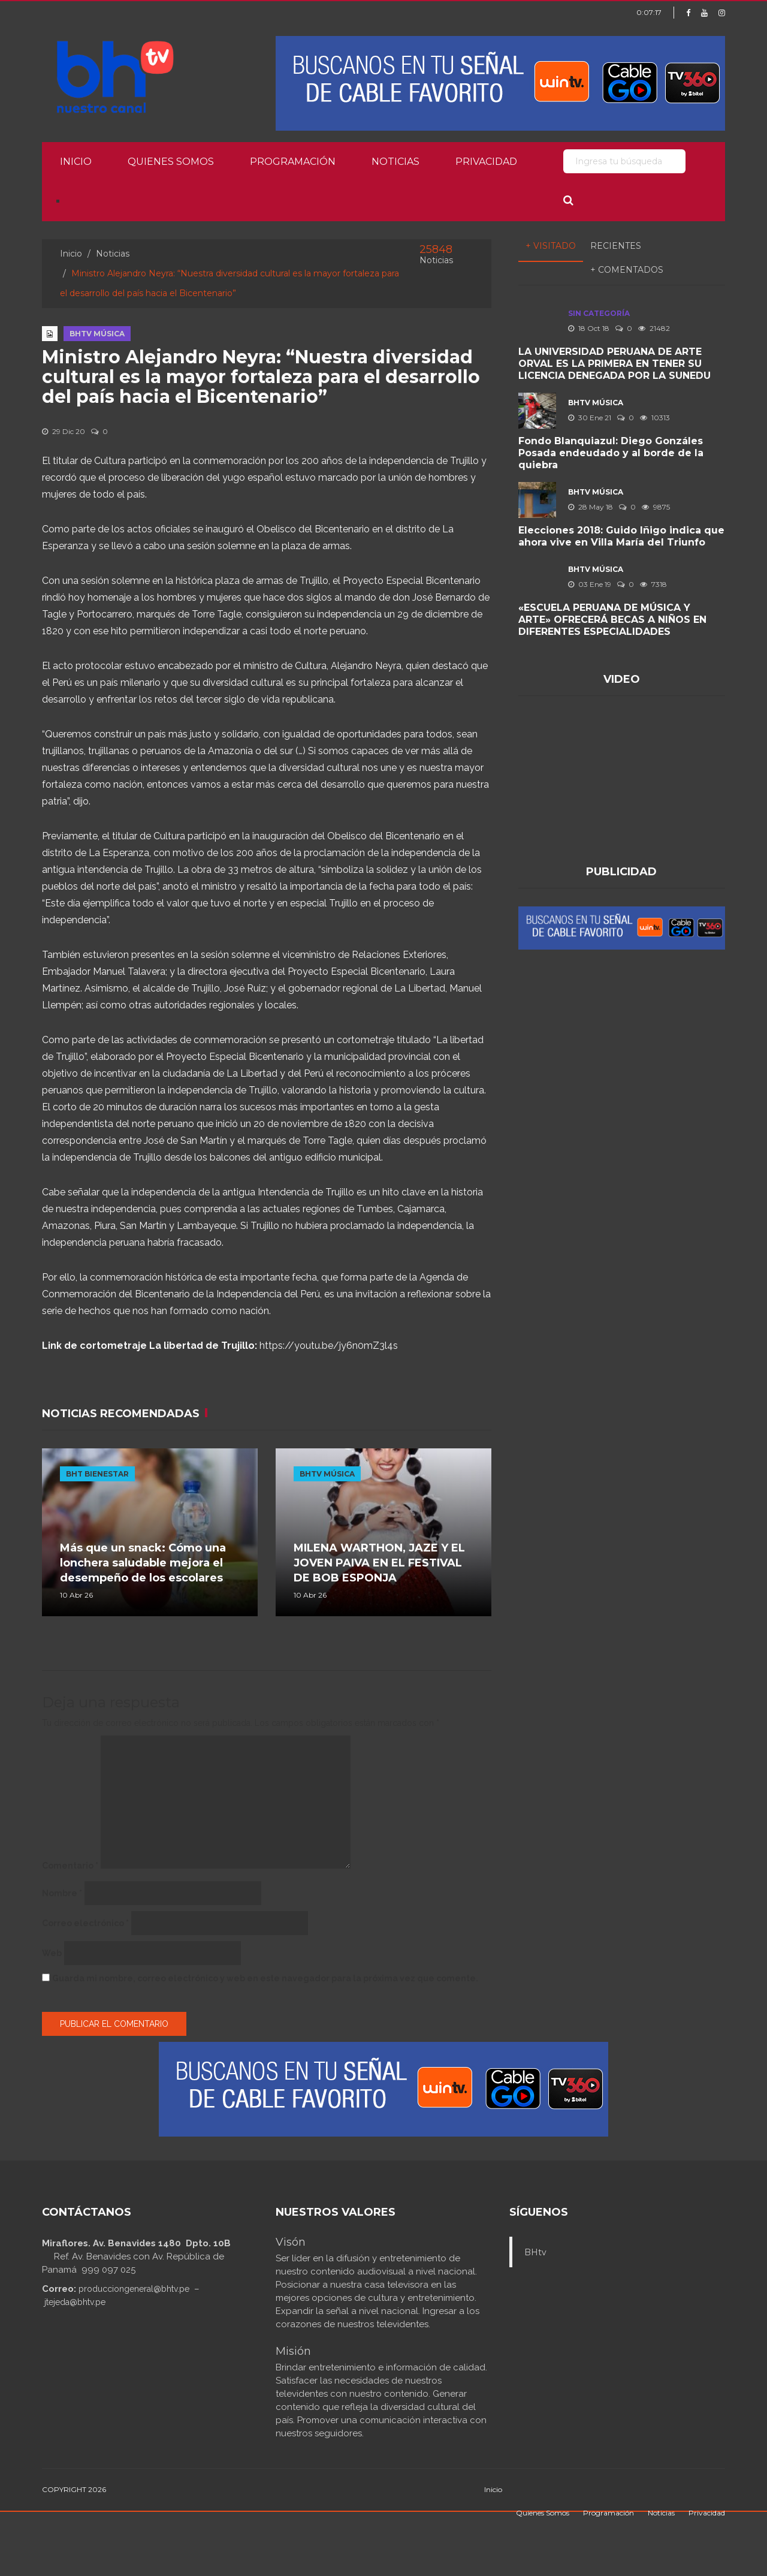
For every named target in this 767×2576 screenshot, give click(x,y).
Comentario (70, 1865)
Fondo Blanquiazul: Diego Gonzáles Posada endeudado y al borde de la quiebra (610, 453)
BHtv (535, 2252)
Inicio (76, 161)
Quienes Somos (171, 161)
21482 (654, 328)
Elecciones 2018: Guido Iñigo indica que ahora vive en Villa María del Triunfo (621, 536)
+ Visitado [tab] (551, 245)
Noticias (395, 161)
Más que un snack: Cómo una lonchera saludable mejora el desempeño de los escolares (143, 1562)
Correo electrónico (85, 1923)
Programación (293, 161)
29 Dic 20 (63, 431)
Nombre (62, 1893)
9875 (656, 506)
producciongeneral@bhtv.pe (133, 2289)
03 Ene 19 (589, 584)
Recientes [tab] (615, 245)
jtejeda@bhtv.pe (74, 2302)
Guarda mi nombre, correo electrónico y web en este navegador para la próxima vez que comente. (265, 1978)
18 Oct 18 (588, 328)
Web (52, 1953)
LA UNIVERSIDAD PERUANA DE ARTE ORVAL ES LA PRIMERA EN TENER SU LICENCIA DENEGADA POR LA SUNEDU (614, 363)
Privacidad (486, 161)
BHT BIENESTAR (97, 1473)
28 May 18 (590, 506)
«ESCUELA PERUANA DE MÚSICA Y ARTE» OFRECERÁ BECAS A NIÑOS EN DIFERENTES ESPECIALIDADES (612, 619)
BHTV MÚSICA (97, 333)
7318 (653, 584)
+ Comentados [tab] (626, 269)
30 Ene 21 (589, 417)
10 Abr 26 (76, 1594)
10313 (655, 417)
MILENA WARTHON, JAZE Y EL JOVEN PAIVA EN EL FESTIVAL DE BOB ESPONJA (379, 1562)
